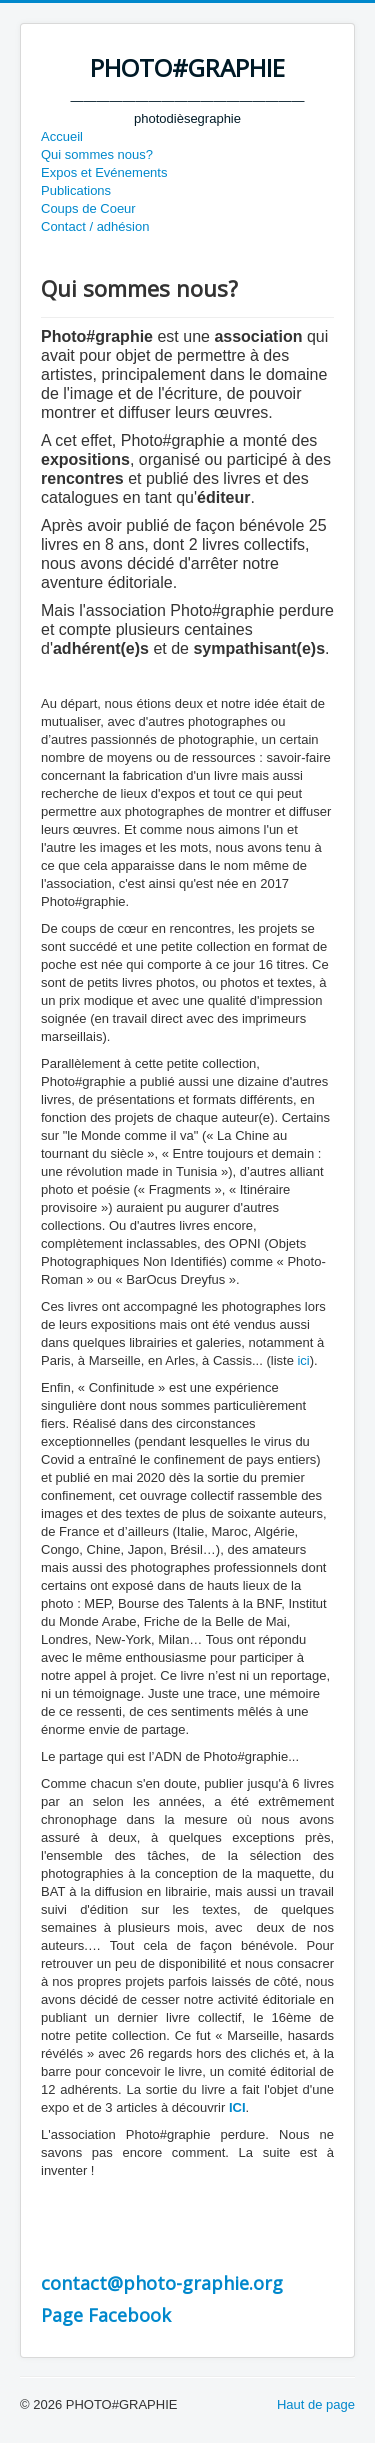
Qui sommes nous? (97, 154)
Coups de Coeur (88, 208)
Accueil (62, 136)
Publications (76, 190)
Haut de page (316, 2404)
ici (303, 1360)
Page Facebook (106, 2315)
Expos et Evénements (104, 172)
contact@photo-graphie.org (162, 2283)
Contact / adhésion (95, 226)
